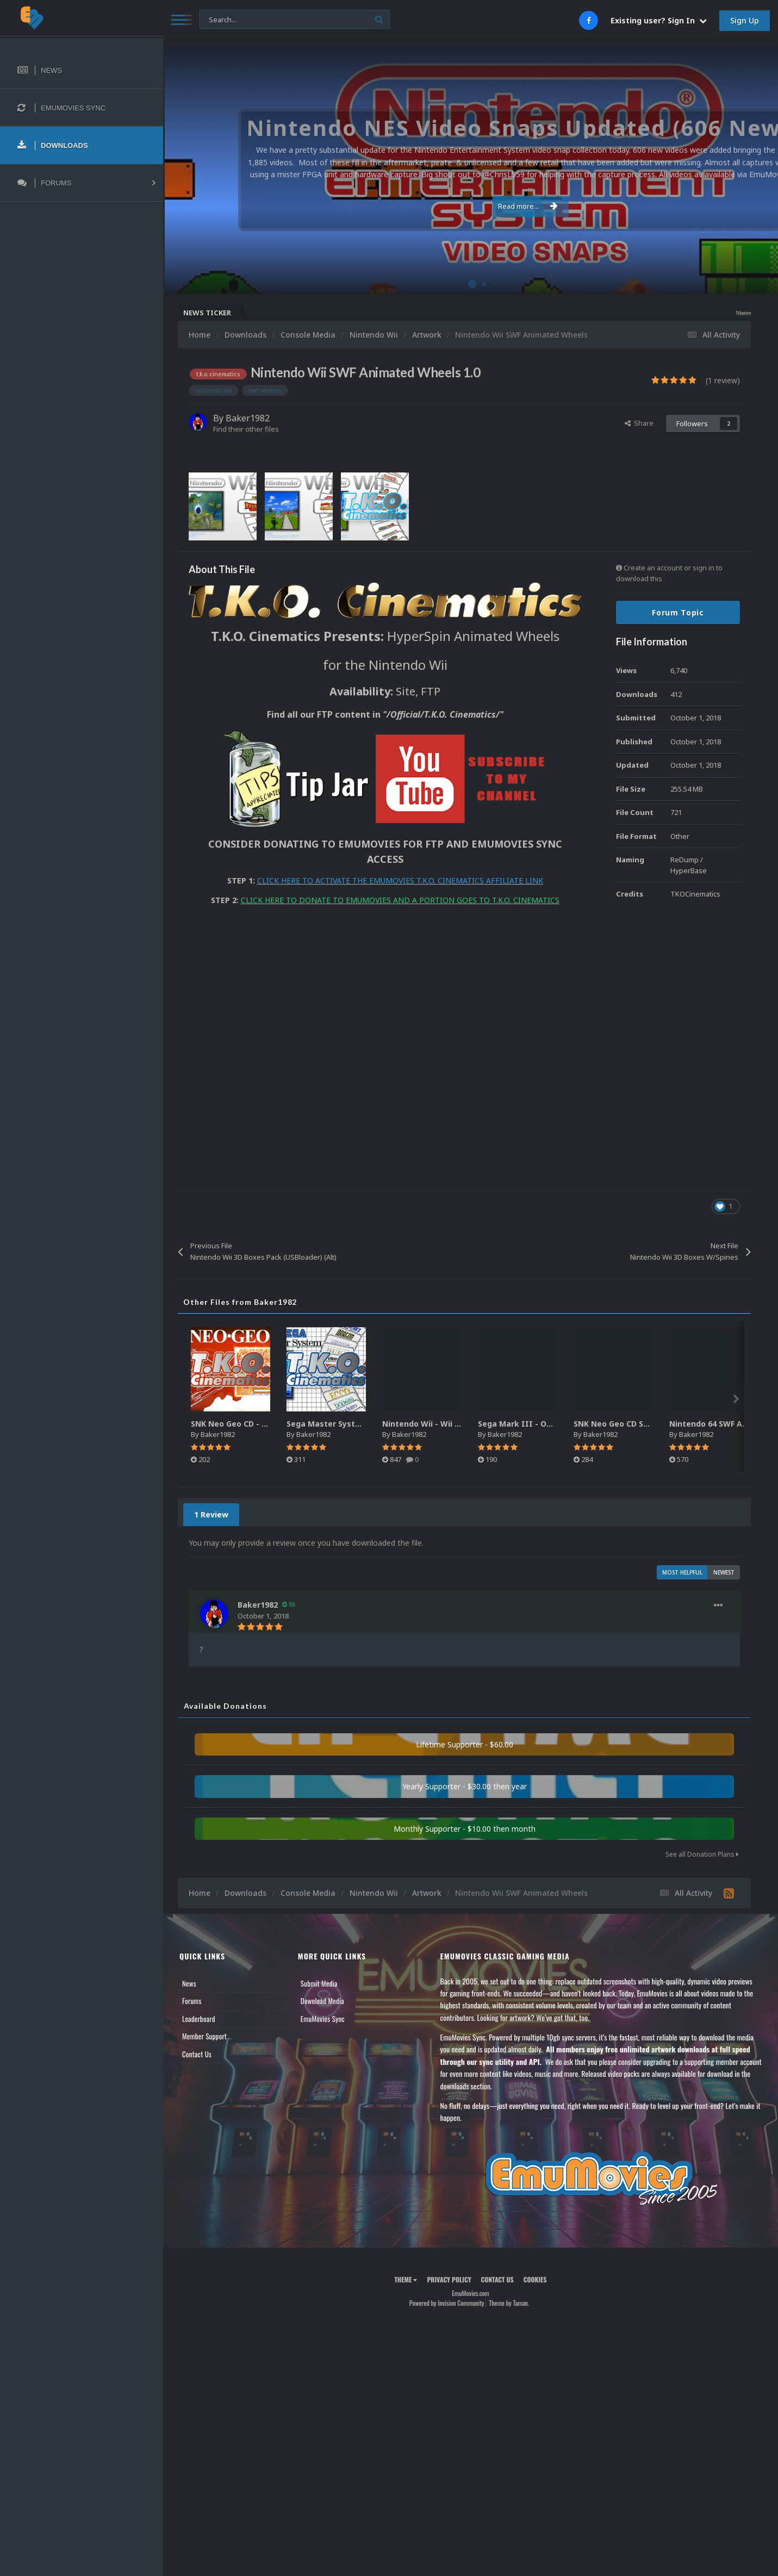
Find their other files (246, 429)
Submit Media (319, 1983)
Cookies (535, 2279)
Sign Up (744, 20)
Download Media (322, 2000)
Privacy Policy (449, 2279)
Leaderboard (198, 2018)
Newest (724, 1572)
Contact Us (196, 2054)
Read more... (469, 200)
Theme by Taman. (509, 2302)
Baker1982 (248, 418)
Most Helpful (682, 1572)
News (189, 1983)
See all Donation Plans (701, 1854)
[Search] (294, 19)
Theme (405, 2279)
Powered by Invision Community (446, 2302)
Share (639, 423)
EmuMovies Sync (323, 2018)
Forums (192, 2000)
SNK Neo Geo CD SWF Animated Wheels (650, 1423)
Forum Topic (678, 612)
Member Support (204, 2036)
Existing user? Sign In (659, 20)
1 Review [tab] (211, 1514)
